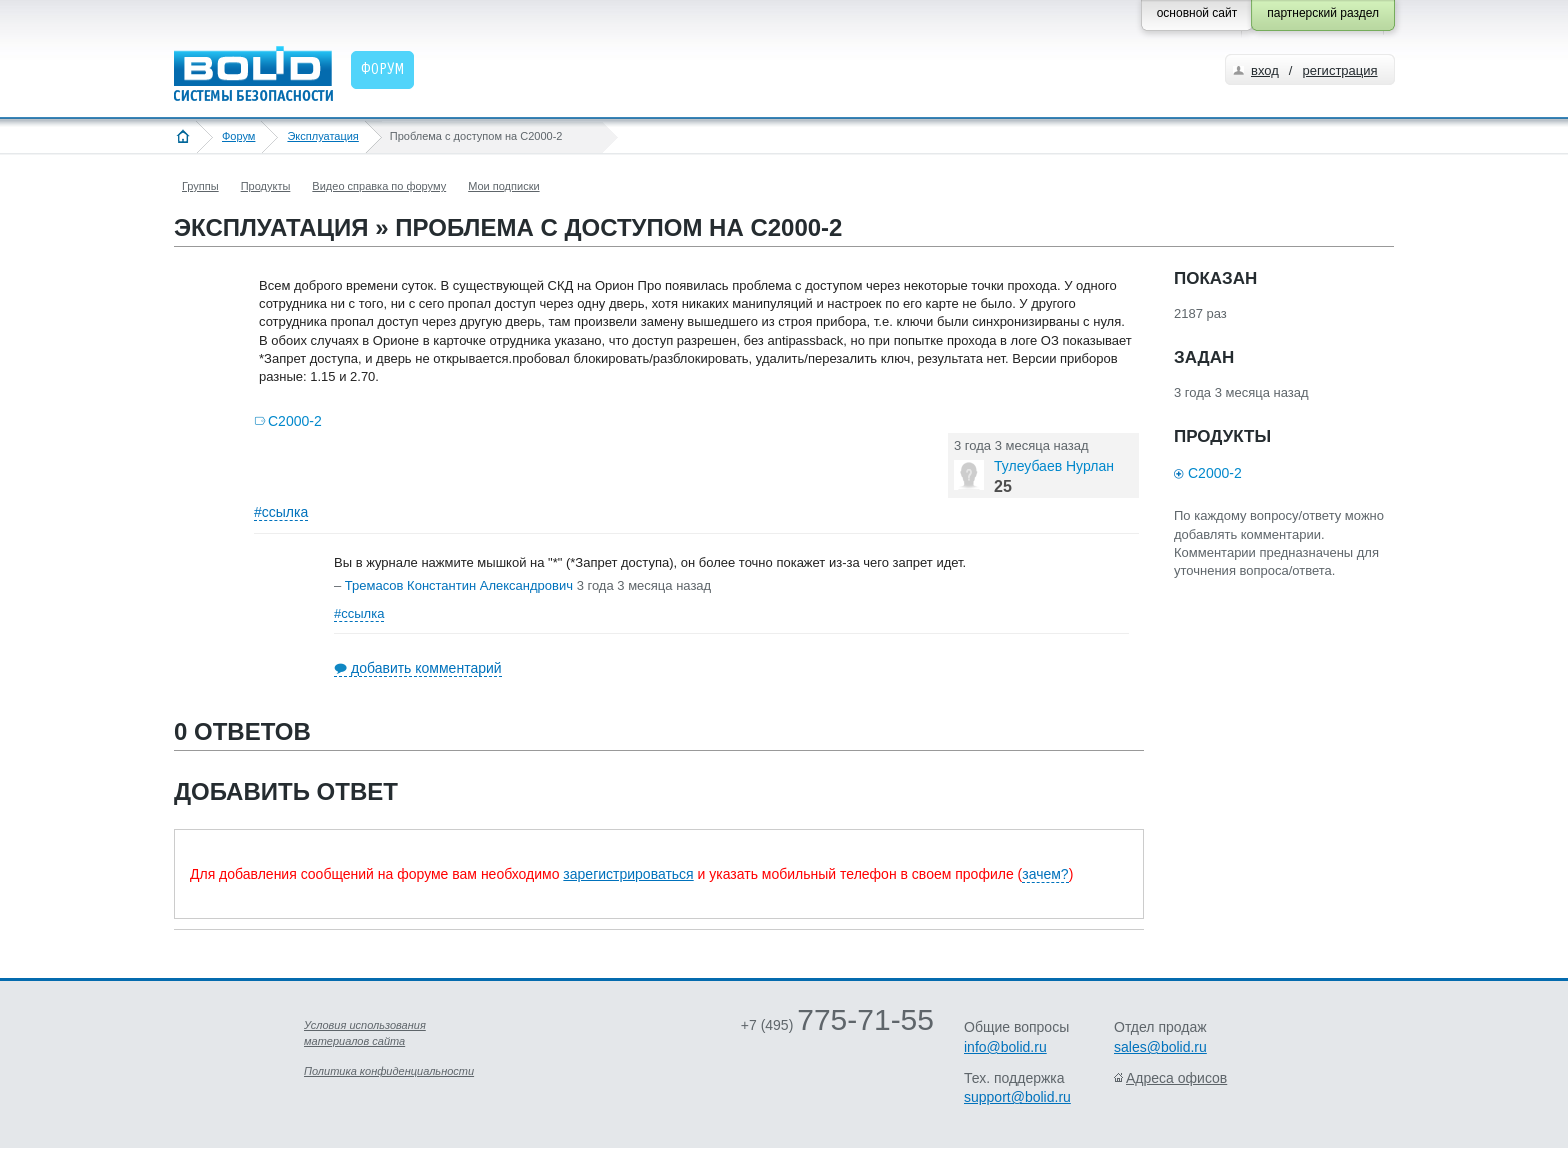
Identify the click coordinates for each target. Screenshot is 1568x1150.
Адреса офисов (1176, 1078)
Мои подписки (503, 186)
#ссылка (281, 512)
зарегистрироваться (628, 874)
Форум (238, 136)
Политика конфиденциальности (389, 1071)
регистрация (1339, 70)
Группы (200, 186)
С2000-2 (295, 421)
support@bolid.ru (1017, 1097)
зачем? (1045, 874)
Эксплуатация (322, 136)
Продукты (266, 186)
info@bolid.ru (1005, 1047)
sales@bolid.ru (1160, 1047)
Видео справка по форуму (379, 186)
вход (1265, 70)
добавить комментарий (426, 668)
